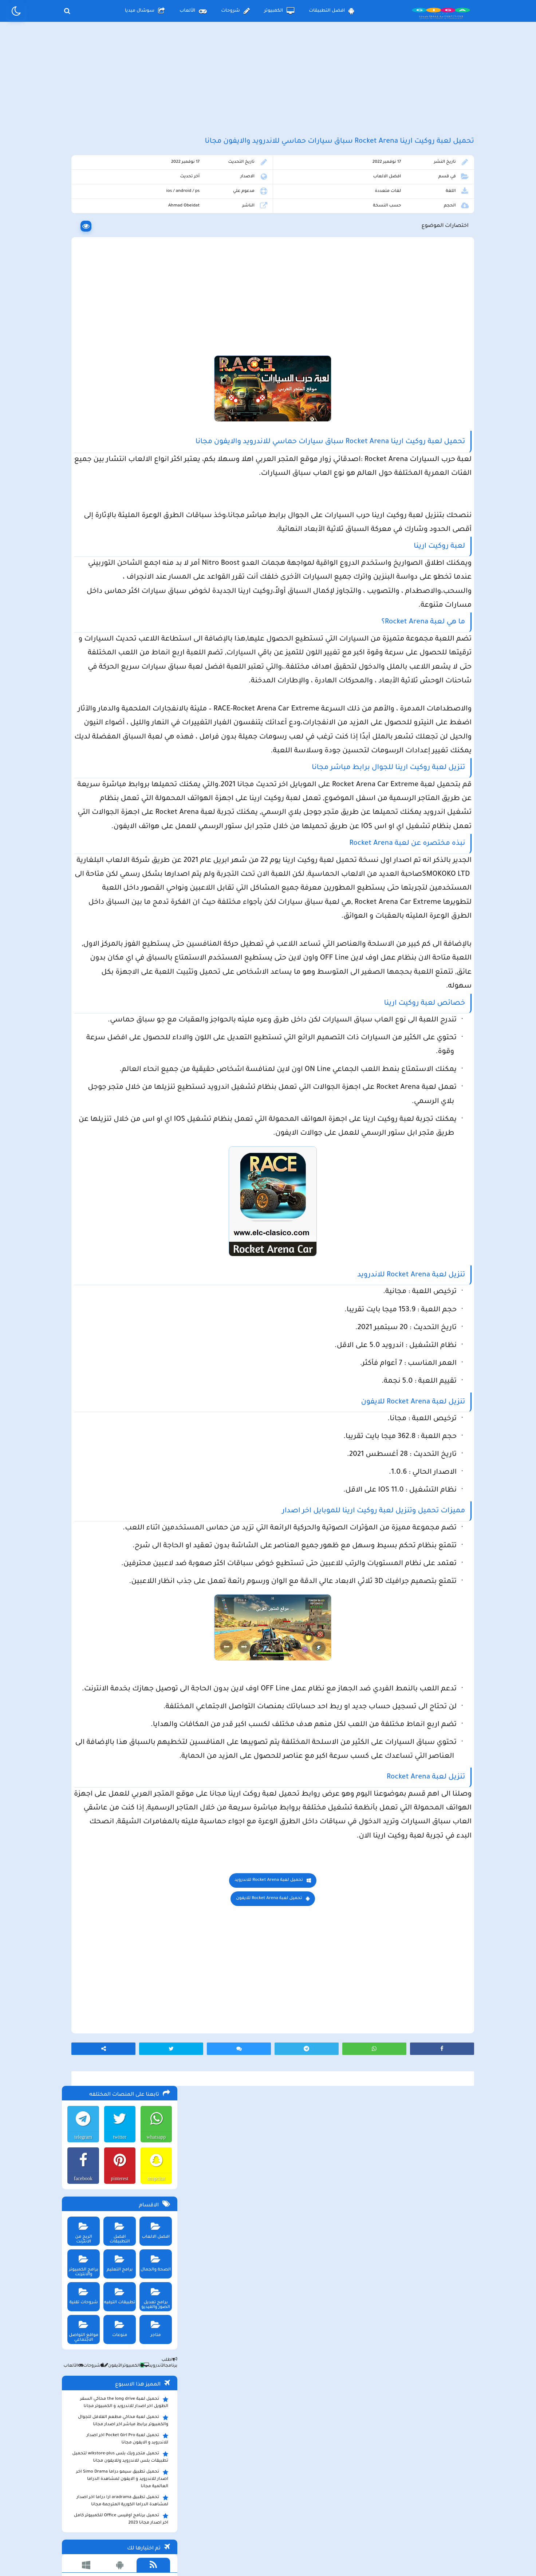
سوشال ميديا (145, 11)
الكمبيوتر (279, 11)
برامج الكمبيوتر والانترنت (80, 330)
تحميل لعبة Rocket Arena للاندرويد (328, 2264)
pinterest (117, 245)
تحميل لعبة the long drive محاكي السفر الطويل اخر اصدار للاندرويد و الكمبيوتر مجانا (123, 469)
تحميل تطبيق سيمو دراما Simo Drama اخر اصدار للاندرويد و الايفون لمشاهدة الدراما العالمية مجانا (117, 546)
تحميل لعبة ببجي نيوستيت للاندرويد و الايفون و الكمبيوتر (118, 693)
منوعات (117, 393)
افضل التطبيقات (331, 11)
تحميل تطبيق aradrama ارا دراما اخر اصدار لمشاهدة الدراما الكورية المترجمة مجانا (121, 567)
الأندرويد (151, 433)
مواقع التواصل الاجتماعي (80, 396)
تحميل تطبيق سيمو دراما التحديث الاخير (124, 650)
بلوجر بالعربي (268, 2556)
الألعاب (193, 11)
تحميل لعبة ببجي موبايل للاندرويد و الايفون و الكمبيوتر (120, 675)
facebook (80, 245)
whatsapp (154, 203)
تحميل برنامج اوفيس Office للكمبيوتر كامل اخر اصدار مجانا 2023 (119, 585)
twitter (117, 203)
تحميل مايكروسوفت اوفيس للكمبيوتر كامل (121, 709)
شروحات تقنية (80, 360)
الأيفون (110, 433)
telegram (80, 203)
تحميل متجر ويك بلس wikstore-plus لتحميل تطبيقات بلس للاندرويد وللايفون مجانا (119, 524)
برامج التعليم (117, 327)
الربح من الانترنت (80, 295)
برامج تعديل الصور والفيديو (153, 363)
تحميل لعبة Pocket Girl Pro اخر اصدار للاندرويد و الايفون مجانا (126, 505)
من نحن (174, 2515)
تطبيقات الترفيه (117, 360)
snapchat (154, 245)
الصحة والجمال (153, 327)
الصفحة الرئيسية (344, 2515)
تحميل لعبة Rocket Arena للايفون (328, 2283)
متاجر (153, 393)
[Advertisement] (268, 87)
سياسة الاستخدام (224, 2515)
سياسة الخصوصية (285, 2515)
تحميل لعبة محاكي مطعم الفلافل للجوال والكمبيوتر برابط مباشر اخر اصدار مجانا (121, 487)
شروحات (235, 11)
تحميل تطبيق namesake (140, 661)
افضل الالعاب (407, 209)
